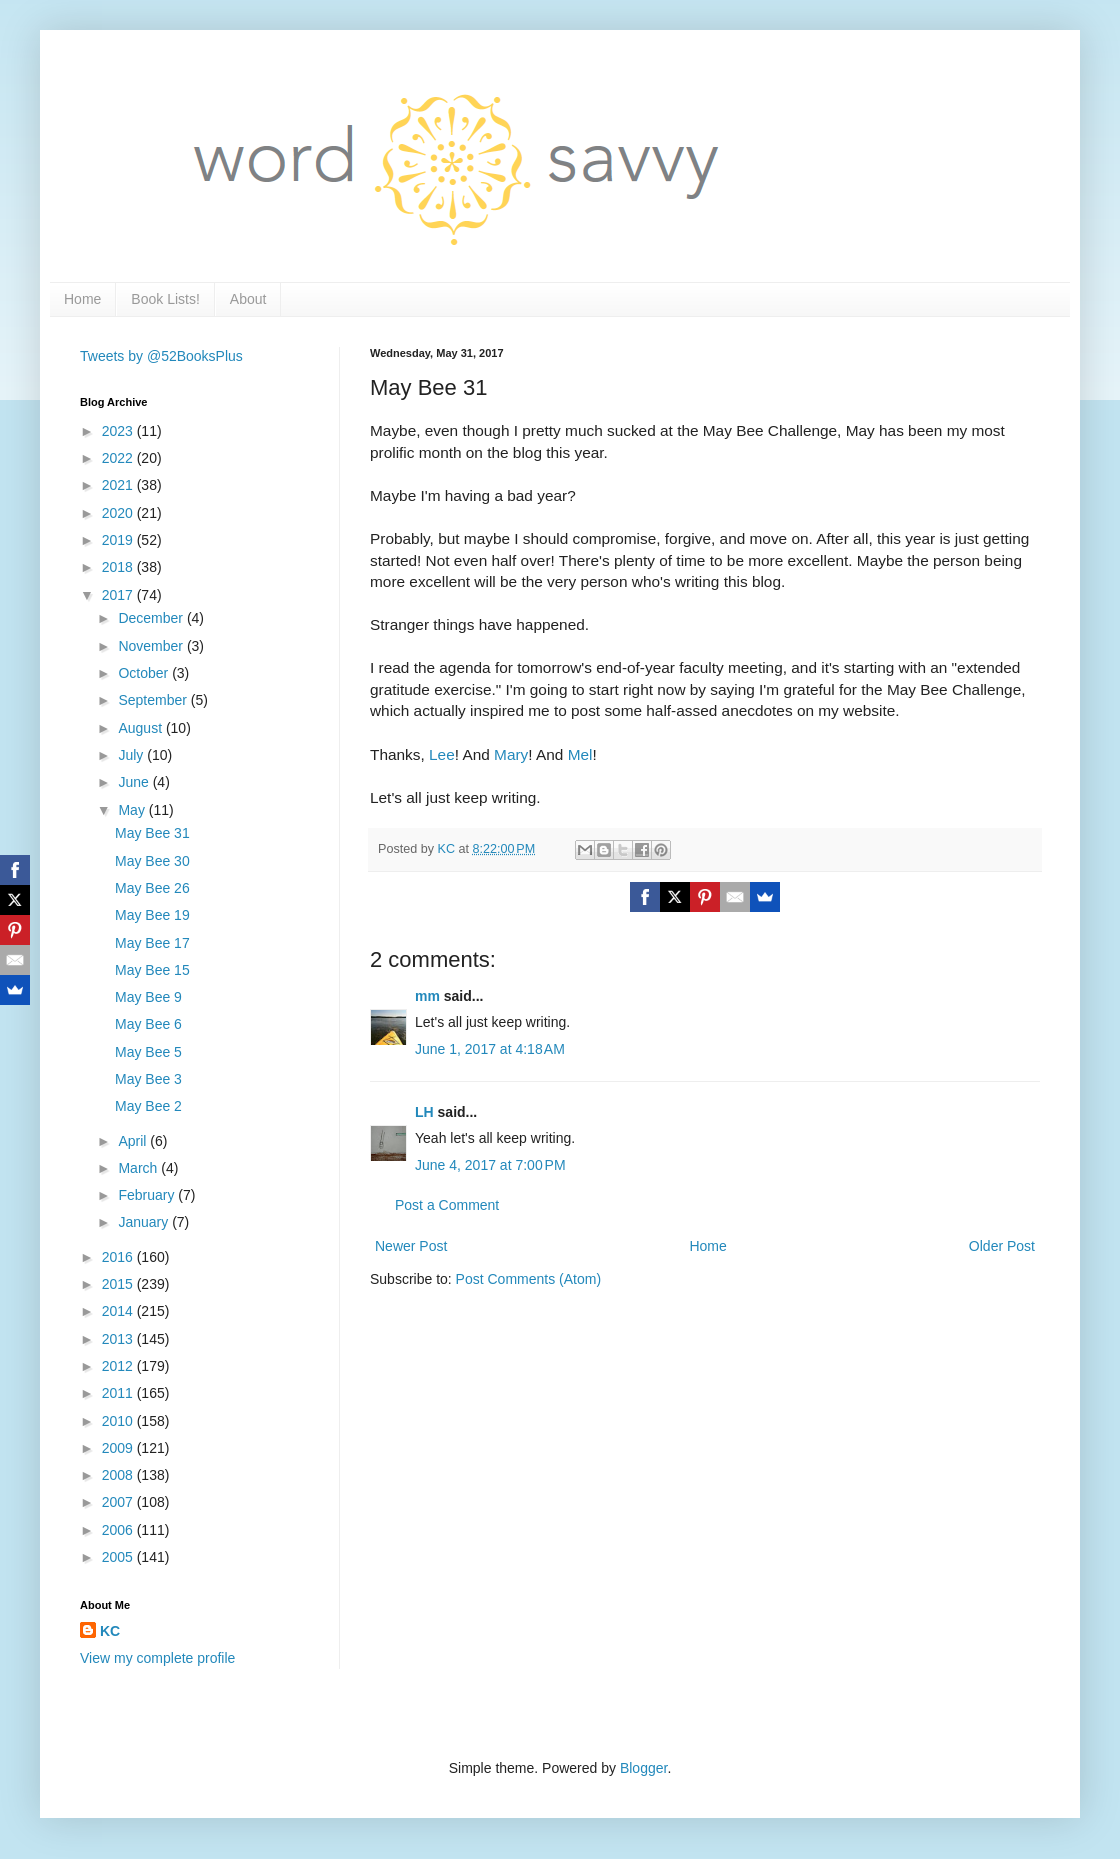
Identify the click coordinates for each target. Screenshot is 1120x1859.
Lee (442, 754)
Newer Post (411, 1246)
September (154, 700)
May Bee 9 (148, 997)
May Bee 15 (152, 970)
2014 (119, 1311)
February (148, 1195)
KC (110, 1631)
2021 (119, 485)
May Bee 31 (152, 833)
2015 (119, 1284)
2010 (119, 1421)
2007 (119, 1502)
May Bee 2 (148, 1106)
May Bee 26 (152, 888)
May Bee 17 (152, 943)
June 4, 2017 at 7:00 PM (490, 1165)
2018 (119, 567)
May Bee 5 (148, 1052)
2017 (119, 595)
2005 (119, 1557)
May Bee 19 (152, 915)
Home (82, 299)
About (248, 299)
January (145, 1222)
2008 (119, 1475)
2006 (119, 1530)
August (141, 728)
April (134, 1141)
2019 (119, 540)
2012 (119, 1366)
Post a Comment (447, 1205)
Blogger (643, 1768)
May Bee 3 (148, 1079)
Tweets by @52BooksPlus (161, 356)
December (152, 618)
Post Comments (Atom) (528, 1279)
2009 (119, 1448)
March (139, 1168)
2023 (119, 431)
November (152, 646)
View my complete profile (157, 1658)
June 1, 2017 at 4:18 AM (490, 1049)
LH (424, 1112)
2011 (119, 1393)
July (132, 755)
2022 (119, 458)
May (133, 810)
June (135, 782)
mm (427, 996)
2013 (119, 1339)
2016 (119, 1257)
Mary (511, 754)
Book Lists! (165, 299)
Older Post (1002, 1246)
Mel (580, 754)
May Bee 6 (148, 1024)
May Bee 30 (152, 861)
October (145, 673)
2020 (119, 513)
